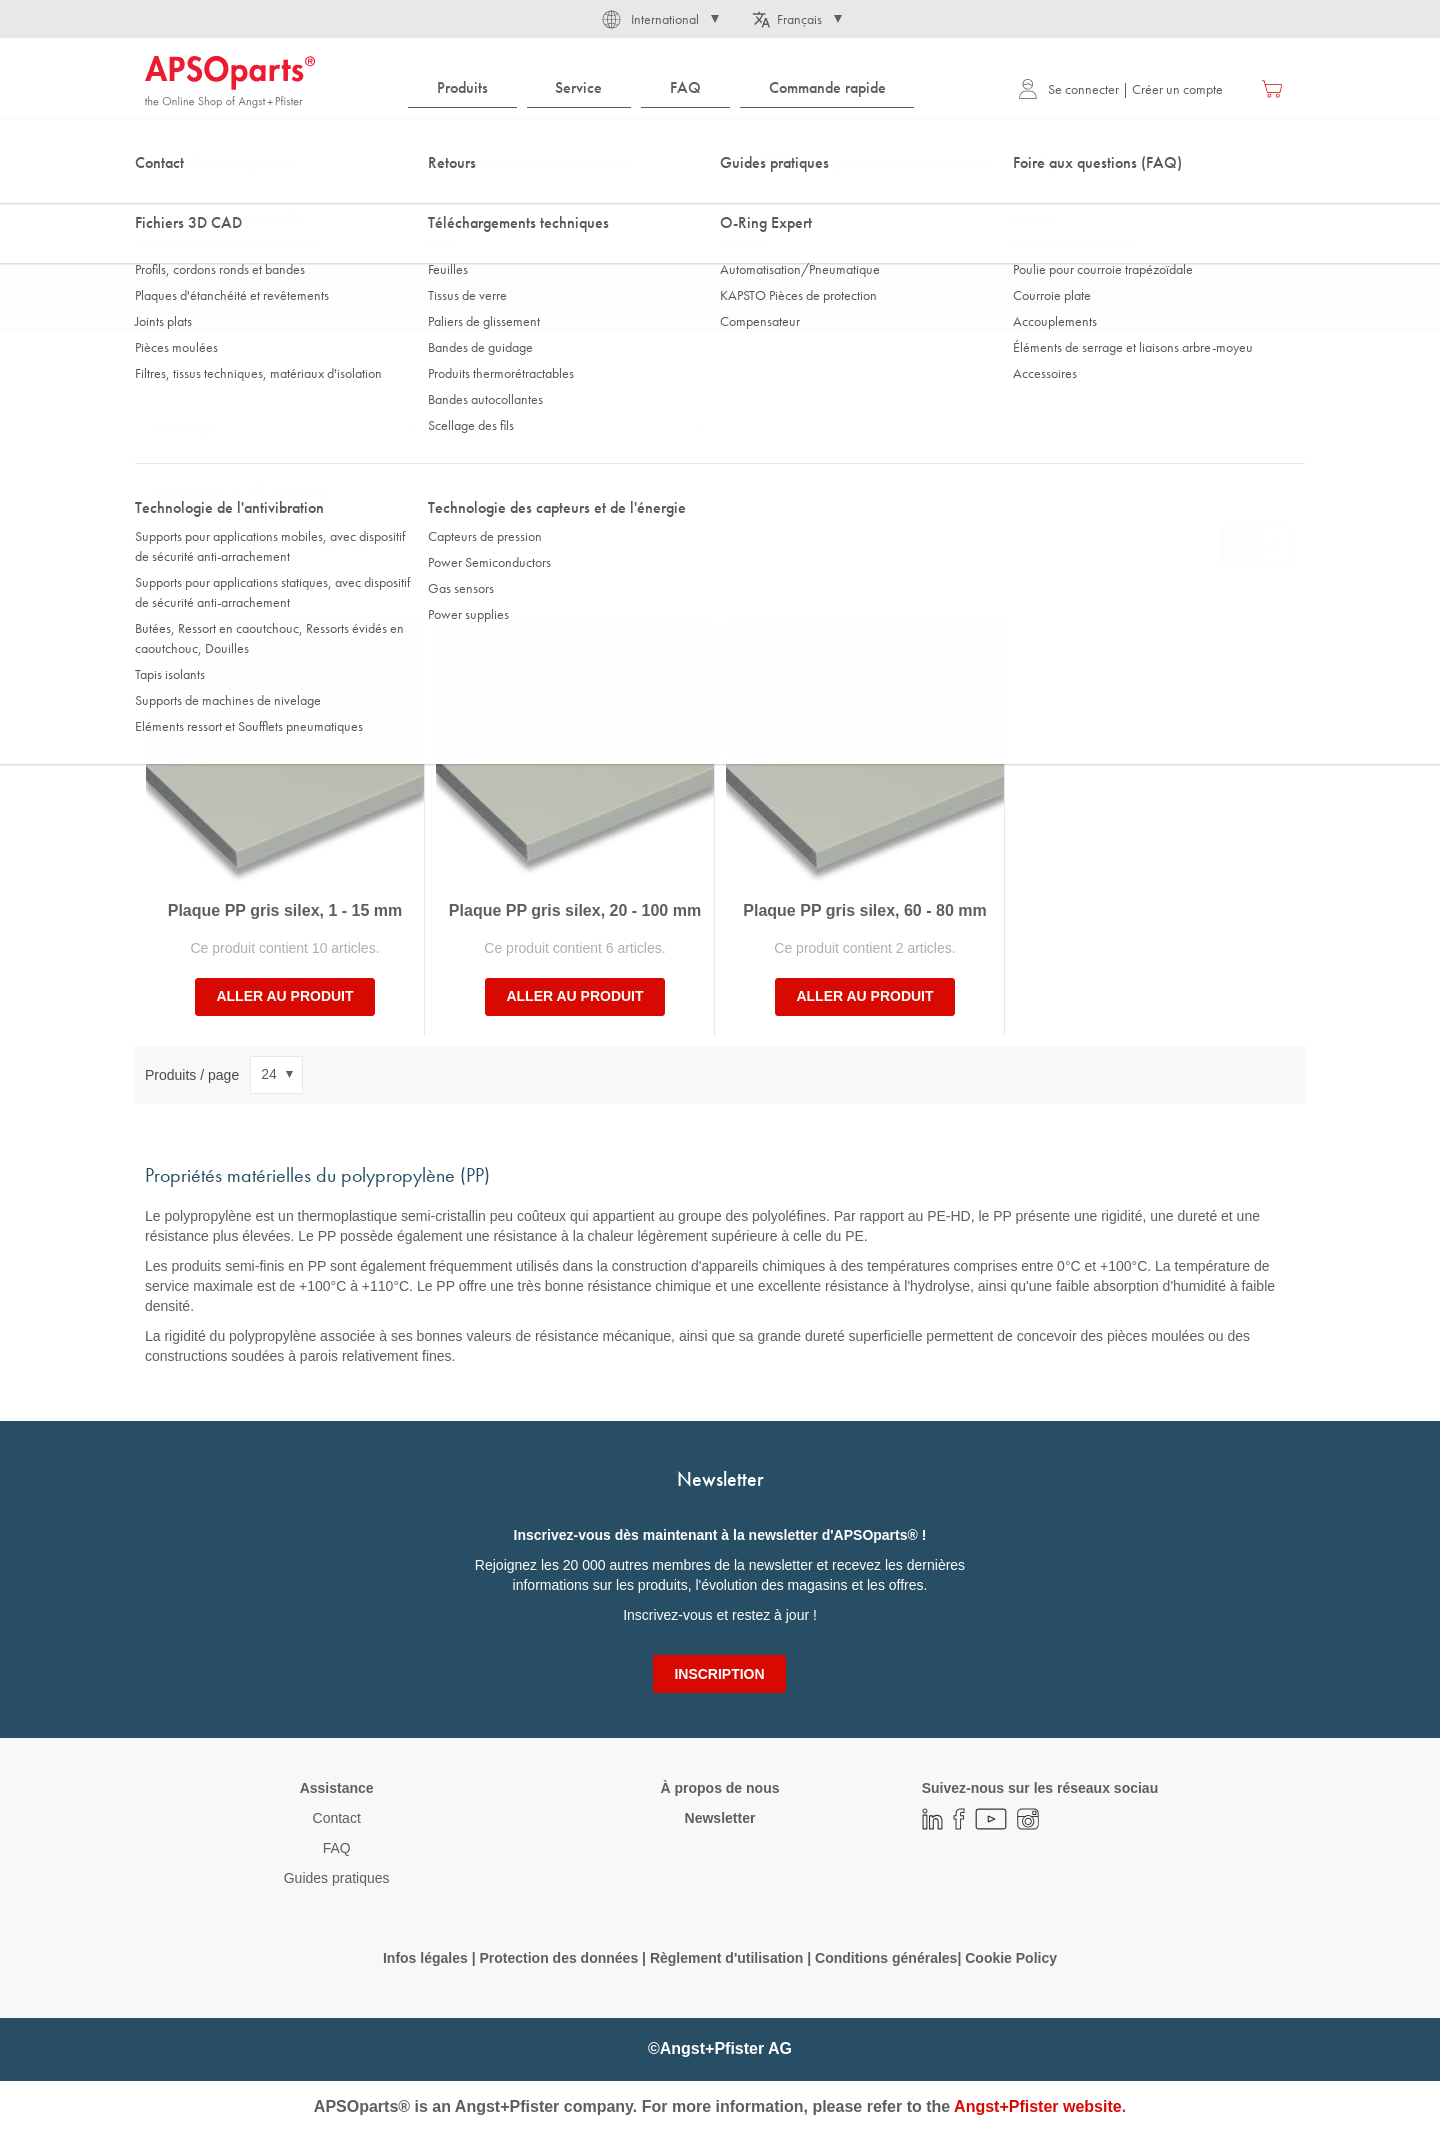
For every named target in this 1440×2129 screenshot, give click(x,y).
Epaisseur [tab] (472, 430)
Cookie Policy (1011, 1958)
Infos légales (425, 1958)
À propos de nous (719, 1788)
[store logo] (230, 82)
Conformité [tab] (185, 430)
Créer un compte (1177, 89)
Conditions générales (886, 1958)
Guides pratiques (337, 1878)
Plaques (460, 199)
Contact (337, 1818)
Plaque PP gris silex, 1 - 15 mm (285, 910)
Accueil (164, 199)
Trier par (171, 546)
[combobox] (720, 147)
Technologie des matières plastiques (310, 199)
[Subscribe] (719, 1674)
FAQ (337, 1848)
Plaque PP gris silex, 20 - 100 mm (575, 910)
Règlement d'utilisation (726, 1958)
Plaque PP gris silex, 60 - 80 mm (864, 910)
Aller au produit (284, 996)
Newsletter (720, 1818)
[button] (659, 19)
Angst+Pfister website (1038, 2106)
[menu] (666, 88)
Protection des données (558, 1958)
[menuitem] (462, 88)
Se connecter (1068, 89)
